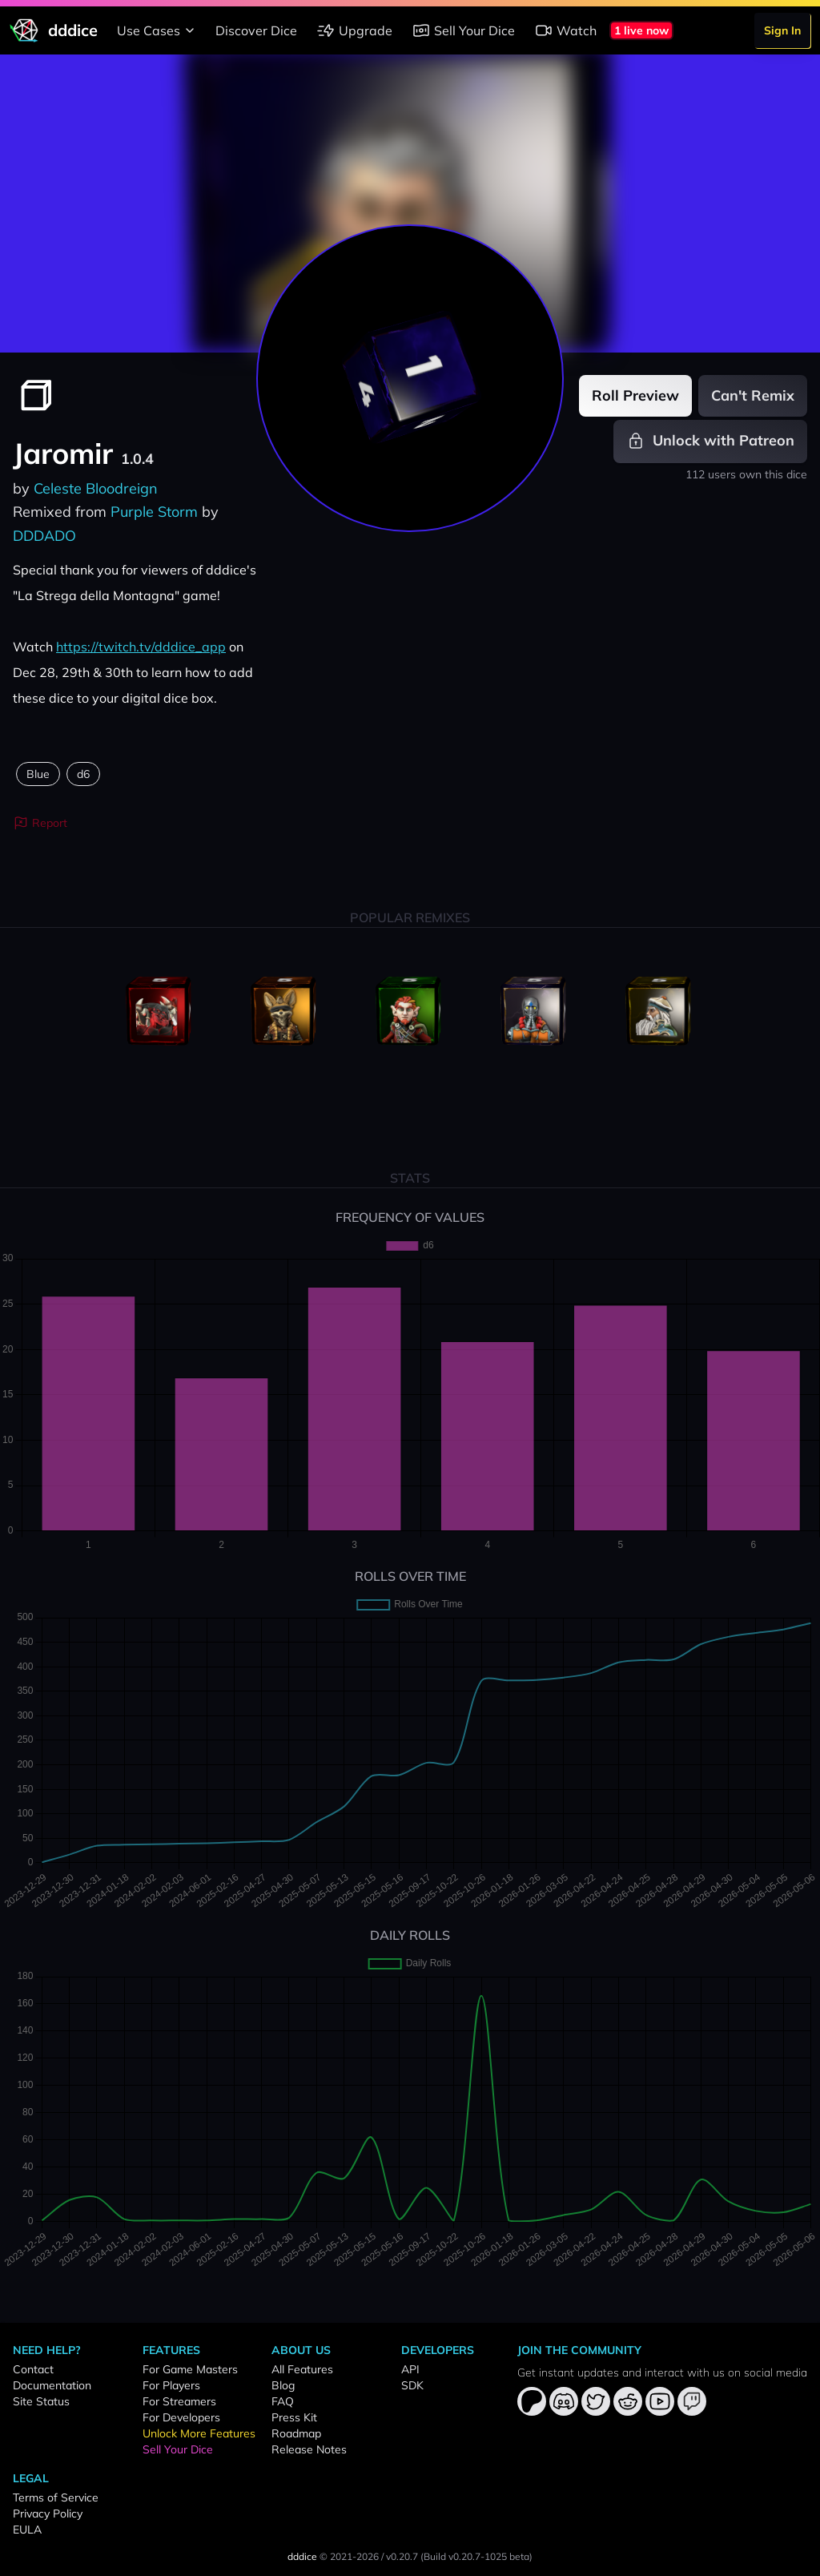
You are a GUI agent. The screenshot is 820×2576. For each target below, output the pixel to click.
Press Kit (294, 2417)
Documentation (52, 2385)
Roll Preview (635, 395)
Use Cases (158, 30)
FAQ (282, 2401)
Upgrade (354, 30)
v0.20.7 (402, 2556)
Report (40, 823)
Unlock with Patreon (710, 440)
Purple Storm (154, 511)
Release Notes (309, 2449)
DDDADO (44, 535)
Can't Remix (752, 395)
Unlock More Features (199, 2433)
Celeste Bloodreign (96, 488)
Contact (33, 2369)
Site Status (41, 2401)
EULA (27, 2529)
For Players (171, 2385)
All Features (302, 2369)
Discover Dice (256, 30)
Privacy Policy (47, 2513)
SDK (412, 2385)
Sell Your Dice (463, 30)
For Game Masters (190, 2369)
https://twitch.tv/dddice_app (141, 647)
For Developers (181, 2417)
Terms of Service (55, 2497)
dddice (302, 2556)
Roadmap (296, 2433)
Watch (565, 30)
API (410, 2369)
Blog (283, 2385)
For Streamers (179, 2401)
